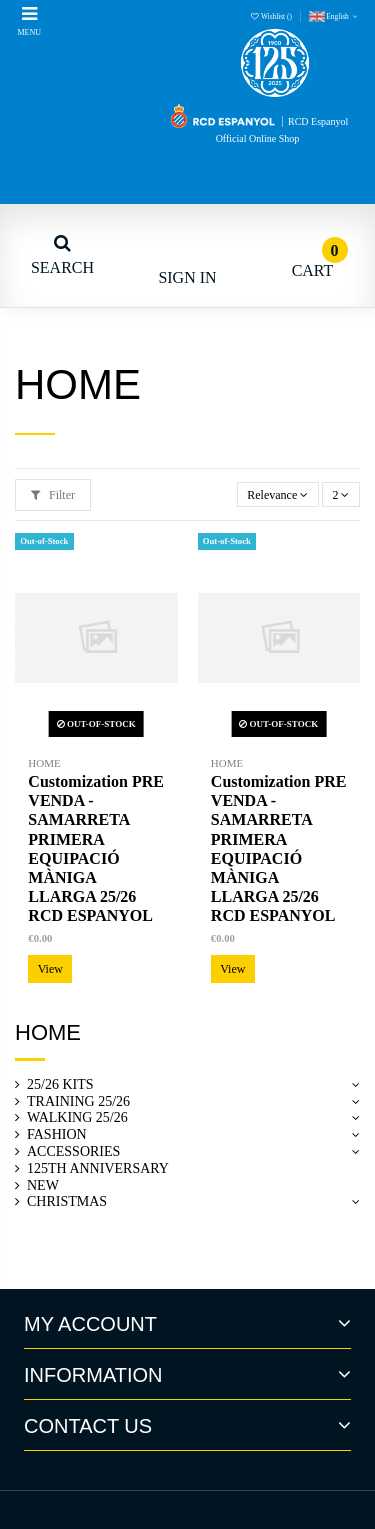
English (334, 16)
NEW (43, 1185)
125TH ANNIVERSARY (98, 1168)
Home (48, 1032)
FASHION (57, 1134)
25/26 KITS (60, 1084)
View (50, 969)
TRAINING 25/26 (78, 1101)
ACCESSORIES (73, 1151)
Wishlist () (272, 16)
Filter (53, 495)
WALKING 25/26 (77, 1117)
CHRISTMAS (67, 1201)
